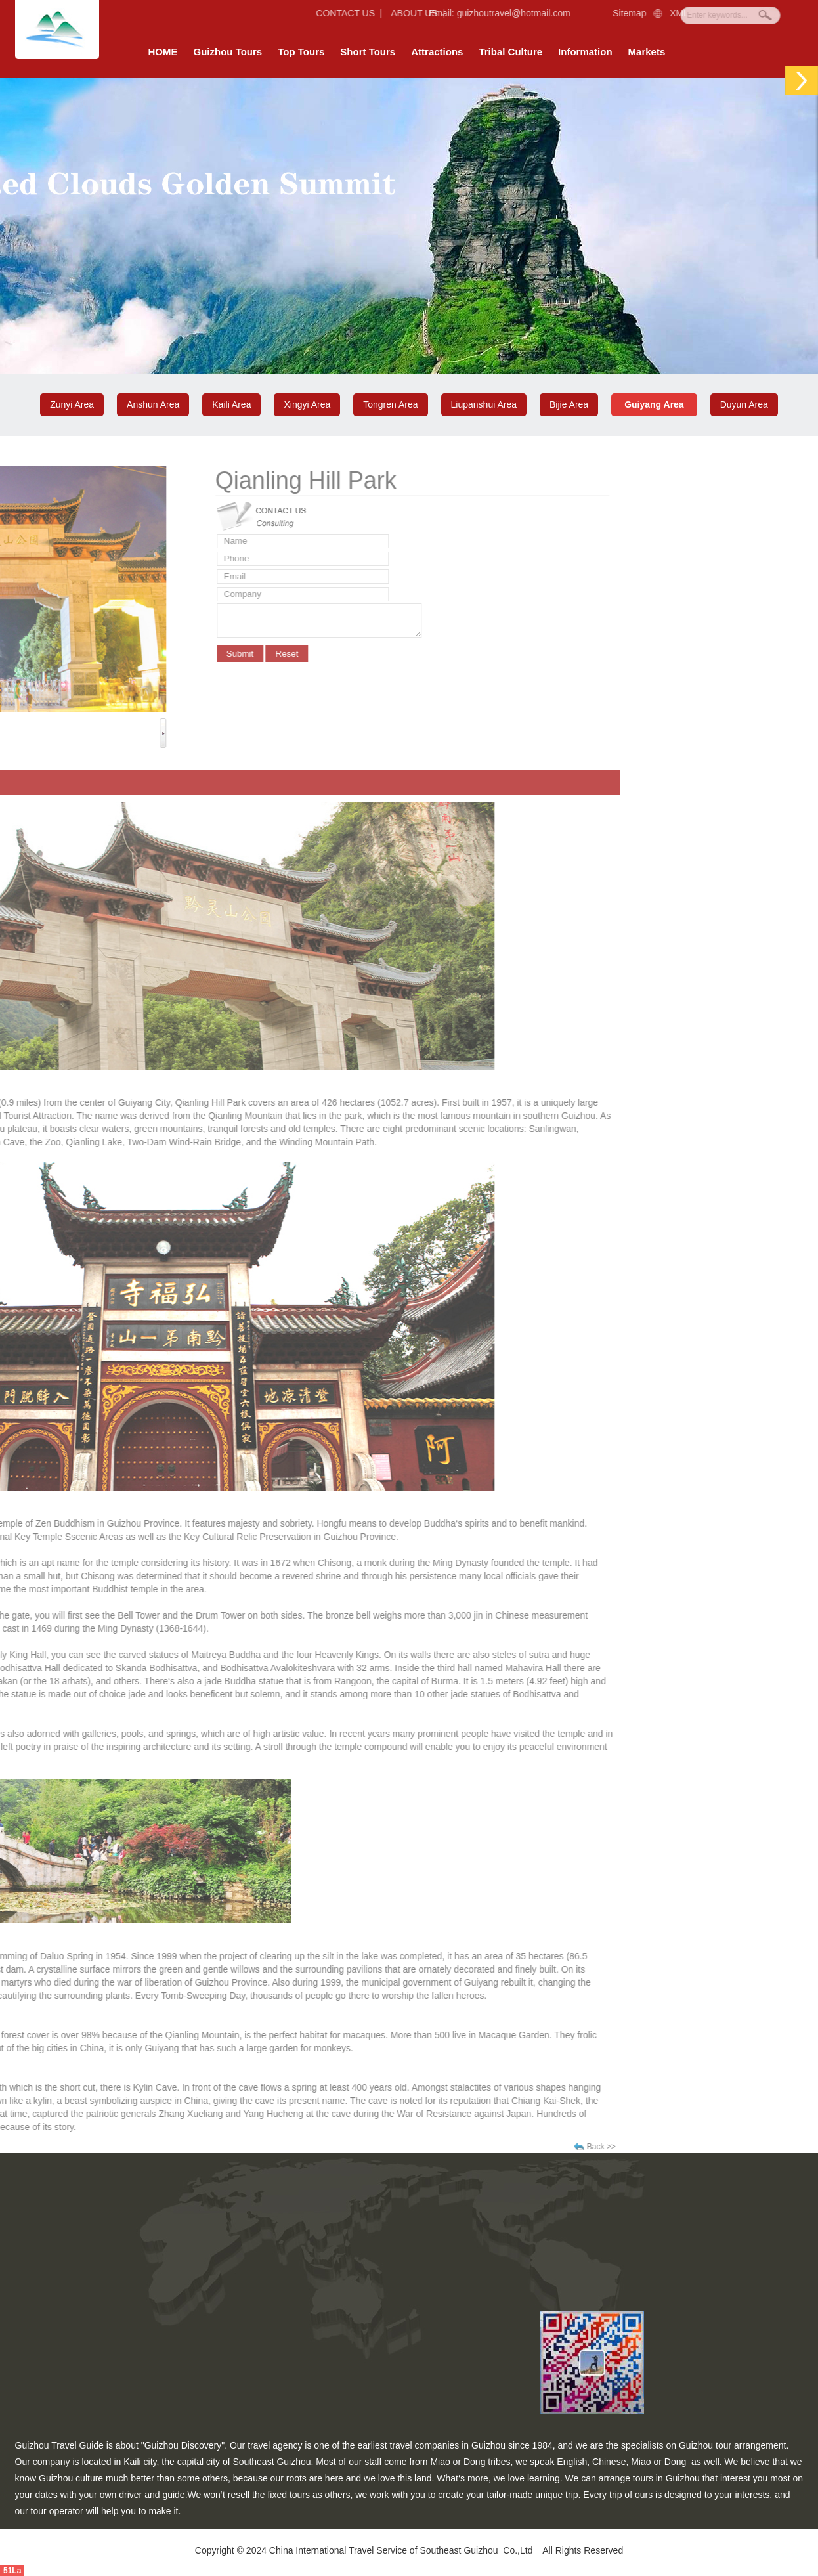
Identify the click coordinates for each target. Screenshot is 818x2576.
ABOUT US (381, 13)
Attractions (437, 51)
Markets (647, 51)
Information (585, 51)
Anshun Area (153, 404)
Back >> (116, 2146)
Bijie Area (568, 404)
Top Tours (301, 51)
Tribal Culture (510, 51)
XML (657, 13)
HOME (163, 51)
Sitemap (607, 13)
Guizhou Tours (228, 51)
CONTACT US (305, 13)
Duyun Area (744, 404)
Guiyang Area (654, 404)
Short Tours (367, 51)
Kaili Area (231, 404)
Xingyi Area (307, 404)
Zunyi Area (72, 404)
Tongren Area (390, 404)
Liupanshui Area (484, 404)
